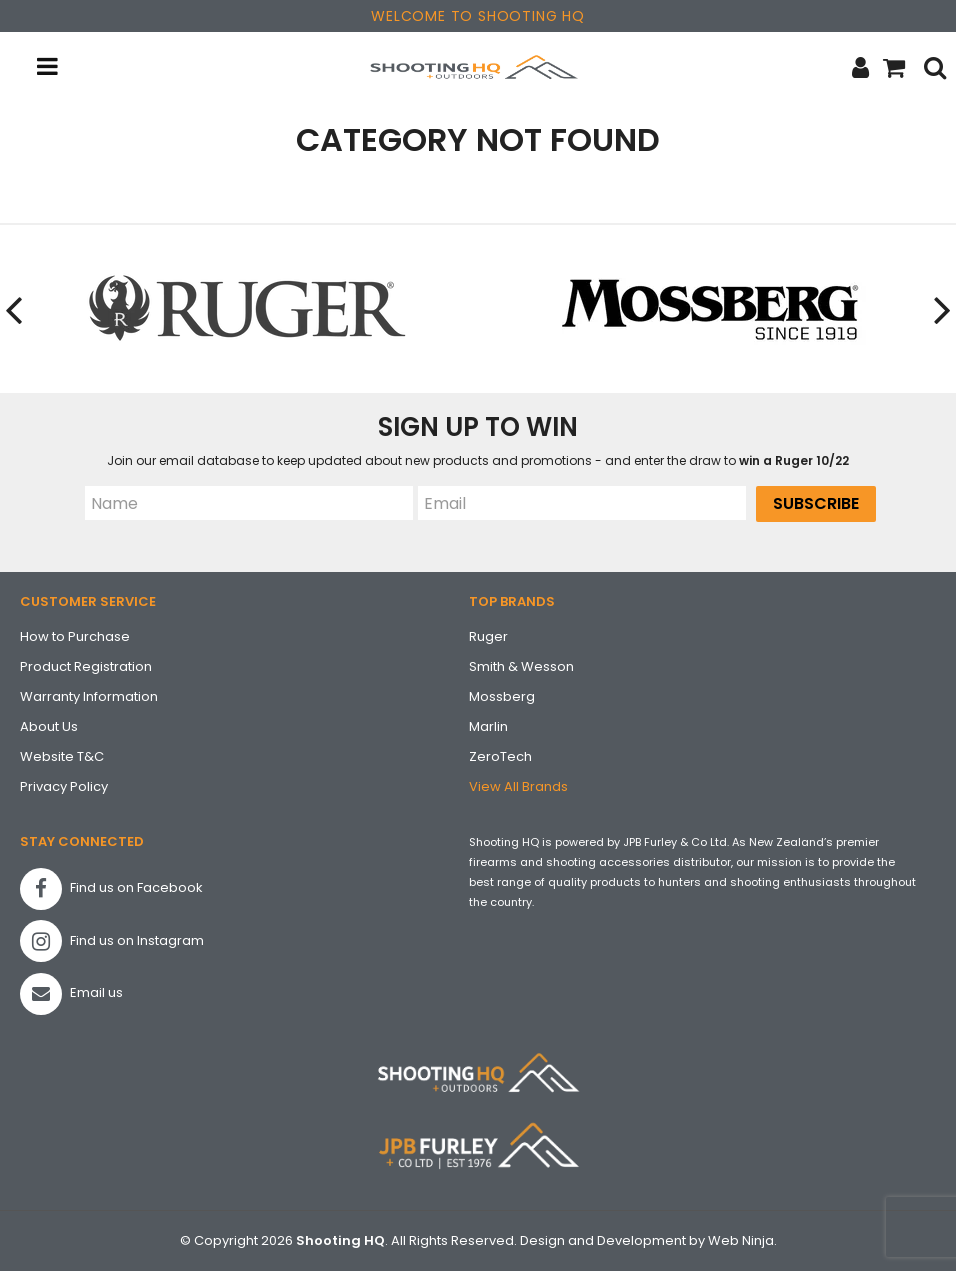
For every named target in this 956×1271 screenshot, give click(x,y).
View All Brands (518, 786)
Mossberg (502, 696)
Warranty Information (89, 696)
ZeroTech (500, 756)
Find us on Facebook (111, 889)
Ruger (488, 636)
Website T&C (62, 756)
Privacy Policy (64, 786)
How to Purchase (75, 636)
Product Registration (86, 666)
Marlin (488, 726)
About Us (49, 726)
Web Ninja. (742, 1240)
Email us (71, 994)
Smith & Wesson (521, 666)
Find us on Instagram (112, 941)
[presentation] (15, 309)
